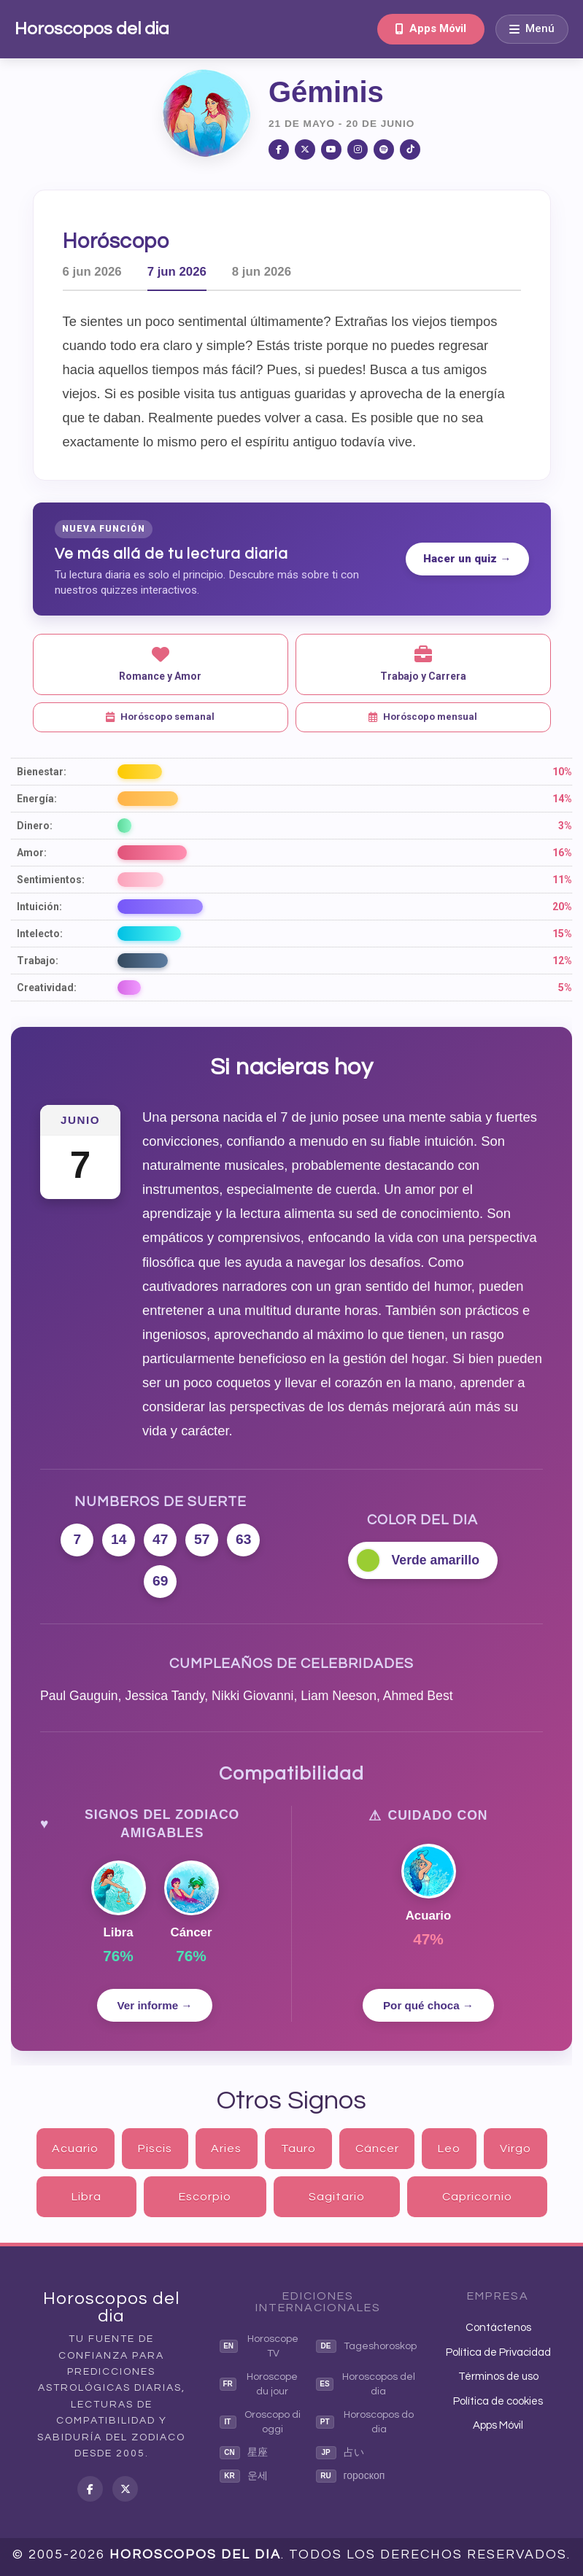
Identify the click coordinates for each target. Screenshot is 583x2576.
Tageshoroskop (366, 2346)
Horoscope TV (259, 2346)
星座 (244, 2452)
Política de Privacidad (498, 2352)
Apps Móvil (430, 28)
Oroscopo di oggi (260, 2422)
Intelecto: (40, 933)
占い (340, 2452)
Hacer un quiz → (467, 558)
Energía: (37, 798)
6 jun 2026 (92, 272)
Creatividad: (47, 987)
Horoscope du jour (259, 2384)
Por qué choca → (428, 2005)
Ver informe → (155, 2005)
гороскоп (350, 2476)
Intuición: (39, 906)
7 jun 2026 (176, 272)
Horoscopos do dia (365, 2422)
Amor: (32, 852)
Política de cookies (498, 2401)
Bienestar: (41, 771)
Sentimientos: (51, 879)
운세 (244, 2476)
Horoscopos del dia (92, 29)
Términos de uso (498, 2376)
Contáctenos (498, 2327)
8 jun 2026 (261, 272)
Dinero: (35, 825)
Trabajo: (37, 960)
